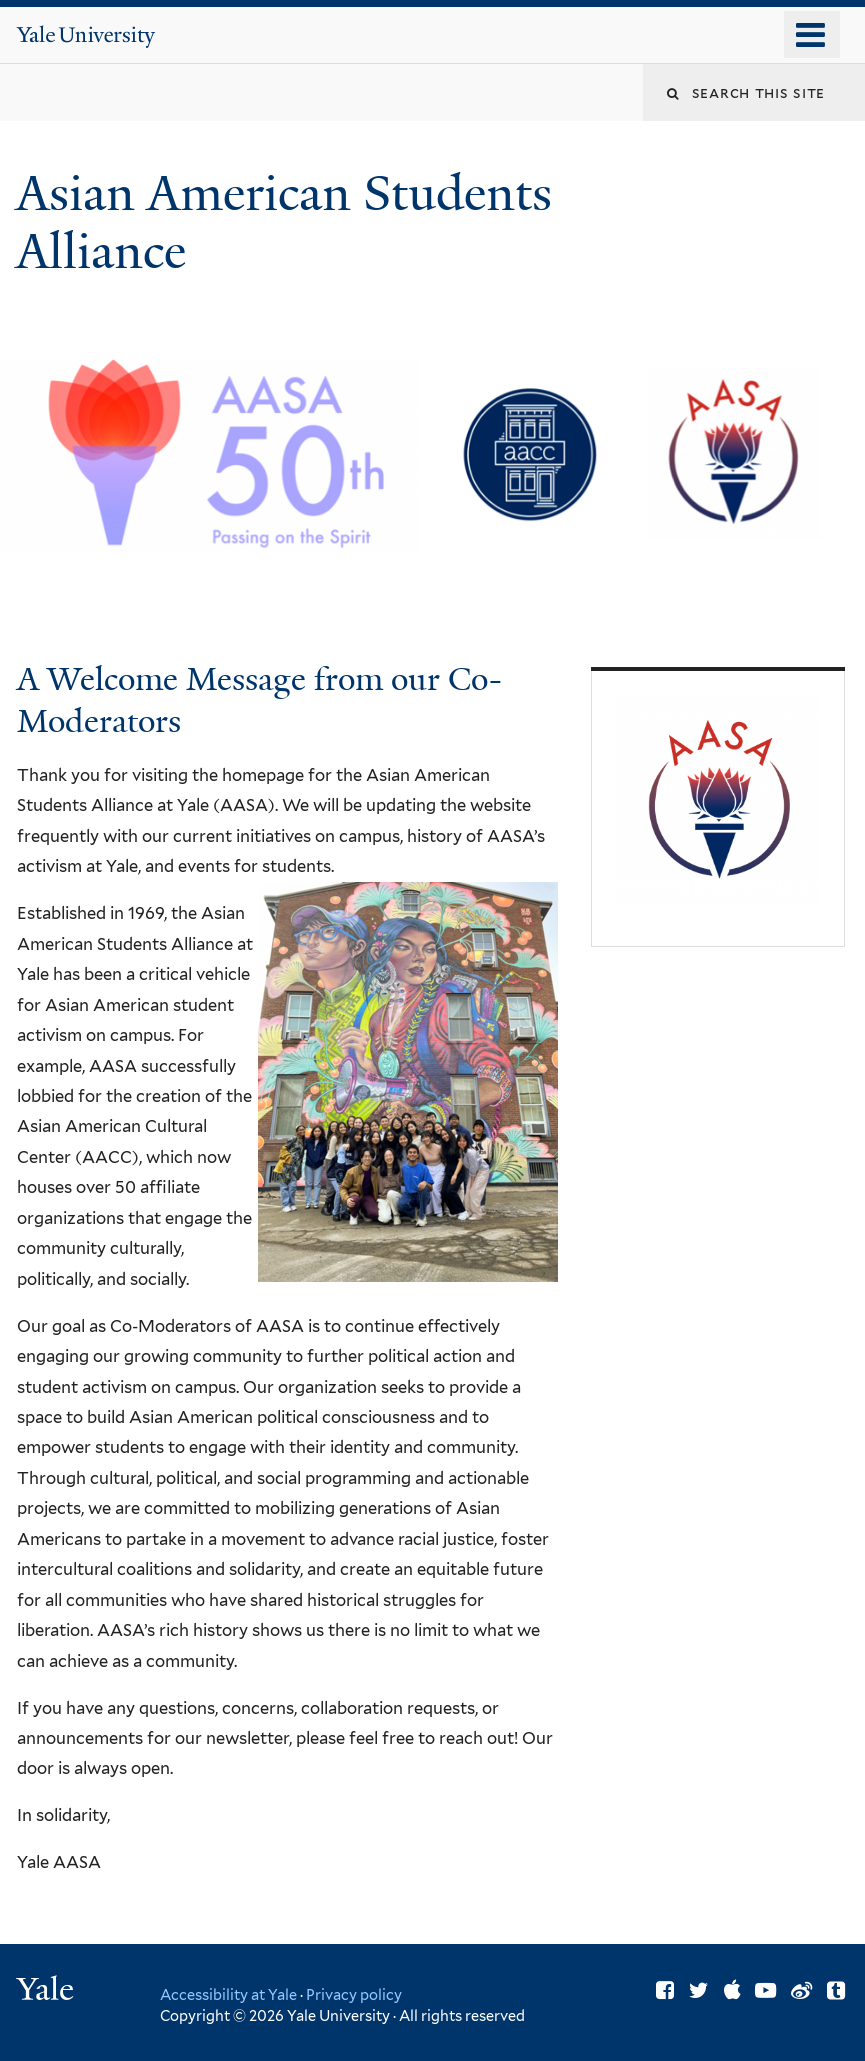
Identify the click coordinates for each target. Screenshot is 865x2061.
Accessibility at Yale (228, 1994)
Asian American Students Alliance (284, 223)
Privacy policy (354, 1994)
